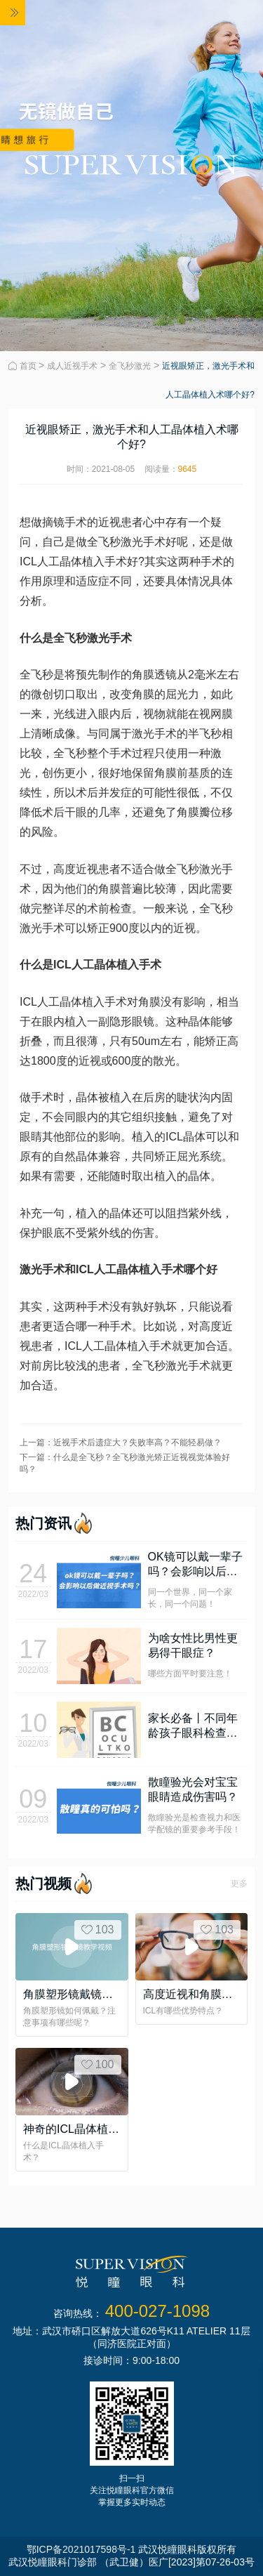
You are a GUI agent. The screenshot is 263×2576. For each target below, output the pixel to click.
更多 (239, 1883)
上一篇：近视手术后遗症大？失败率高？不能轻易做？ (121, 1442)
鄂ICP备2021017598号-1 (81, 2549)
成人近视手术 (72, 366)
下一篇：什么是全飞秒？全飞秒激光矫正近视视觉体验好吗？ (125, 1463)
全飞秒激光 (130, 366)
